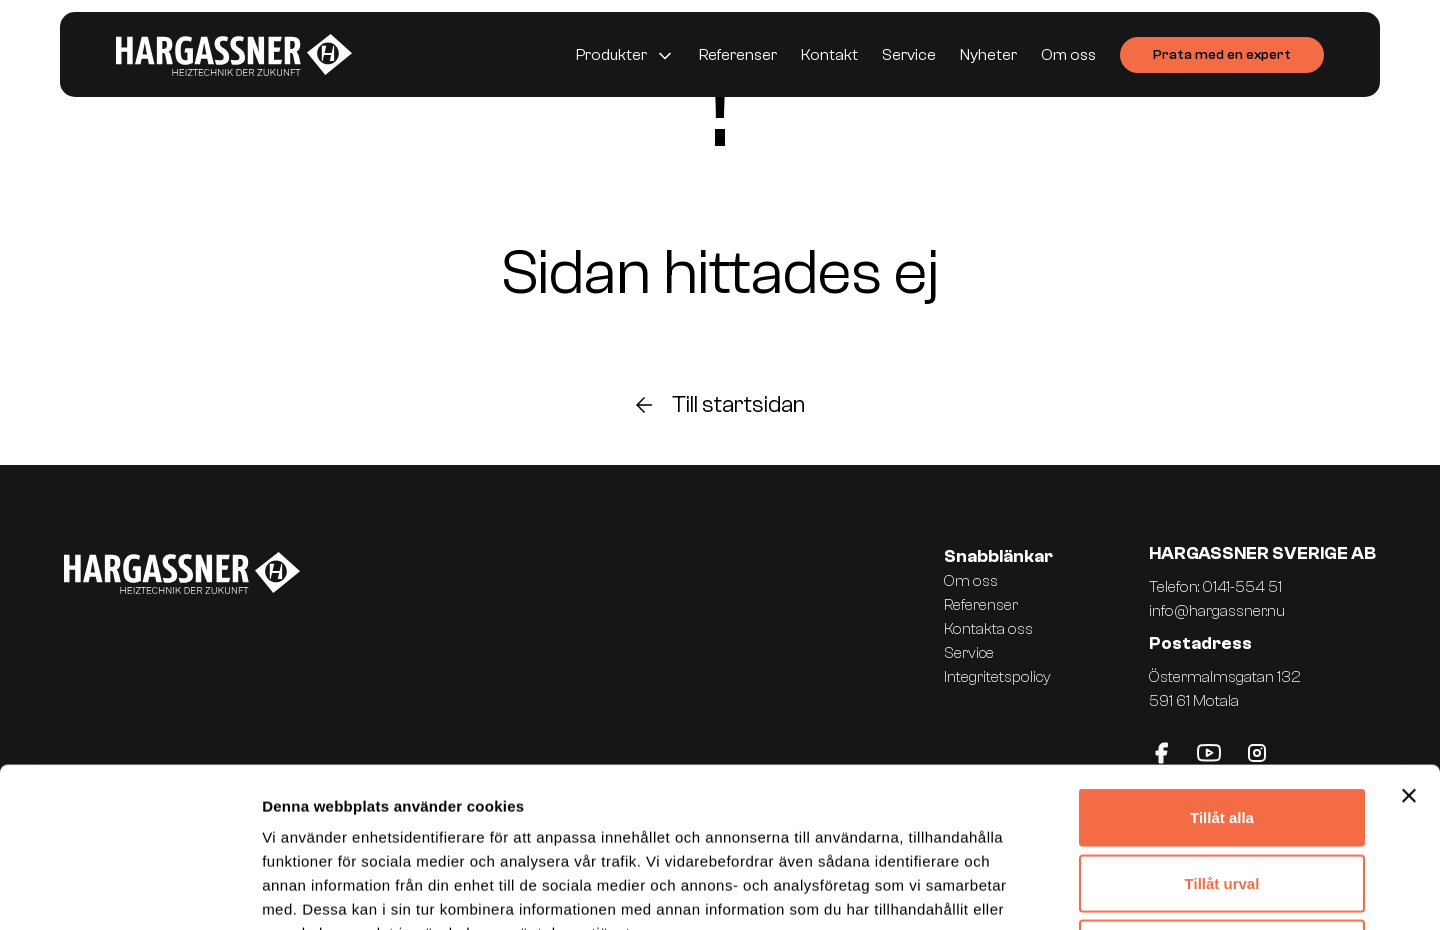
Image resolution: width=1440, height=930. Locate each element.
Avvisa (1222, 798)
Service (909, 55)
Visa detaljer (1086, 890)
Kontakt (829, 55)
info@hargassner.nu (1217, 611)
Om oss (1068, 55)
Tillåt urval (1222, 733)
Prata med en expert (1222, 55)
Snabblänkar (998, 556)
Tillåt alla (1222, 667)
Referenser (738, 55)
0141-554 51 (1242, 587)
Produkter (611, 55)
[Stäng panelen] (1409, 646)
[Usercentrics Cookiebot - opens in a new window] (129, 891)
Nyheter (988, 55)
